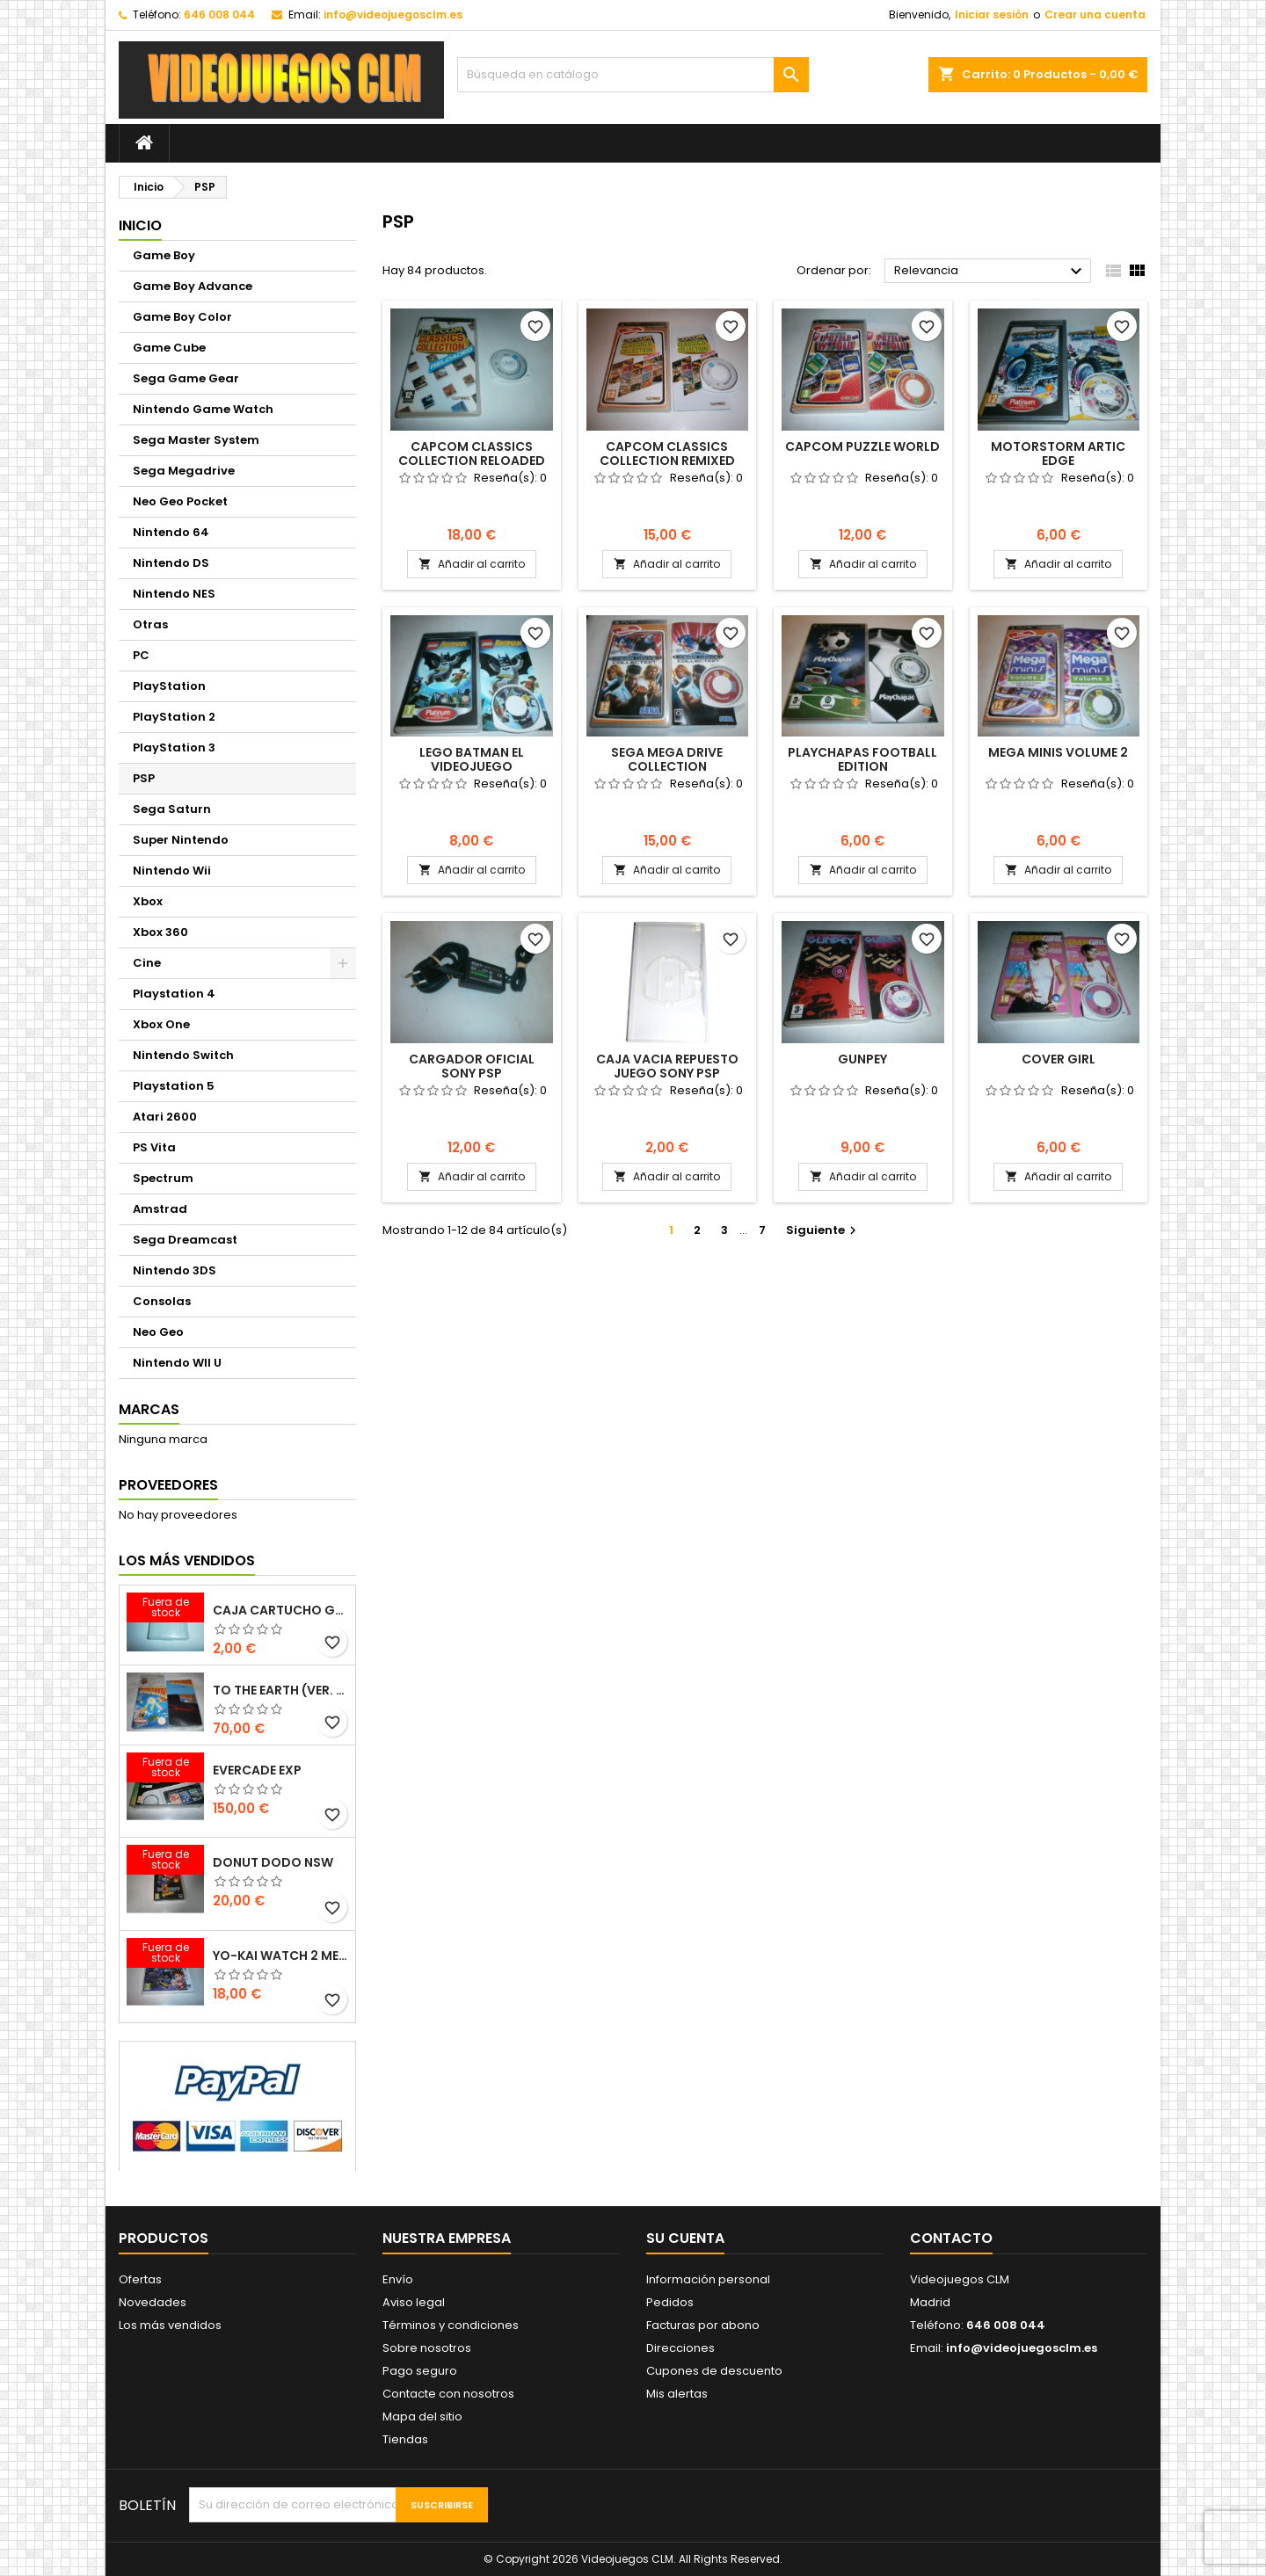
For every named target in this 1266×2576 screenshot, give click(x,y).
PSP (144, 778)
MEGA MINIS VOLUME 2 (1058, 752)
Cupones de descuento (714, 2370)
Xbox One (161, 1024)
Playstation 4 (174, 993)
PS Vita (154, 1147)
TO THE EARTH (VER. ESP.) (280, 1690)
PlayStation (169, 686)
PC (141, 655)
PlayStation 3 (174, 747)
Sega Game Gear (186, 378)
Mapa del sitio (422, 2416)
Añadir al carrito (471, 563)
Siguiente (823, 1230)
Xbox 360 (160, 932)
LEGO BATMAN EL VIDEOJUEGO (471, 759)
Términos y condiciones (450, 2325)
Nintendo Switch (183, 1055)
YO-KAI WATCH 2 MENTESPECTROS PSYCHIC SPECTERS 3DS (280, 1955)
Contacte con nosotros (448, 2393)
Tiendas (405, 2439)
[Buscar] (633, 74)
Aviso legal (413, 2302)
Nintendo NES (174, 593)
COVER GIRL (1058, 1059)
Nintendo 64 (171, 532)
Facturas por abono (703, 2325)
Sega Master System (196, 440)
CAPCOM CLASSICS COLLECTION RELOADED (471, 453)
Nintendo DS (171, 563)
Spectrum (163, 1178)
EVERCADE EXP (257, 1770)
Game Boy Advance (192, 286)
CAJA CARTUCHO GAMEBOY (280, 1610)
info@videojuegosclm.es (393, 14)
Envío (397, 2279)
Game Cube (169, 347)
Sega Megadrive (184, 470)
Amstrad (160, 1209)
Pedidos (670, 2302)
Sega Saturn (172, 809)
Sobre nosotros (426, 2348)
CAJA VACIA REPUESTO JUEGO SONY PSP (667, 1066)
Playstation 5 (174, 1086)
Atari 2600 (165, 1116)
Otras (150, 624)
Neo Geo (158, 1332)
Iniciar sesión (992, 14)
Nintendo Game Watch (203, 409)
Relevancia (990, 271)
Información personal (708, 2279)
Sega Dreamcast (185, 1239)
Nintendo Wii (172, 870)
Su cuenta (685, 2238)
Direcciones (680, 2348)
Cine (147, 962)
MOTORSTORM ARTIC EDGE (1058, 453)
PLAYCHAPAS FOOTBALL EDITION (862, 759)
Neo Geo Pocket (180, 501)
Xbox (148, 901)
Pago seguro (419, 2370)
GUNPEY (862, 1059)
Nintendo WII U (177, 1362)
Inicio (140, 225)
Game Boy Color (182, 316)
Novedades (152, 2302)
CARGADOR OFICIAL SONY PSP (472, 1066)
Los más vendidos (187, 1560)
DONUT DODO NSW (273, 1862)
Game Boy (164, 255)
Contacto (951, 2238)
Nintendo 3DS (174, 1270)
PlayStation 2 (174, 716)
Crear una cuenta (1095, 14)
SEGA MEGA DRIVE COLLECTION (667, 759)
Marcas (149, 1409)
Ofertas (140, 2279)
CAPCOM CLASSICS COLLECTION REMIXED (667, 453)
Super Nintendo (181, 839)
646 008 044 (219, 14)
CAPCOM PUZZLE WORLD (862, 446)
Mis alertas (677, 2393)
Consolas (162, 1301)
